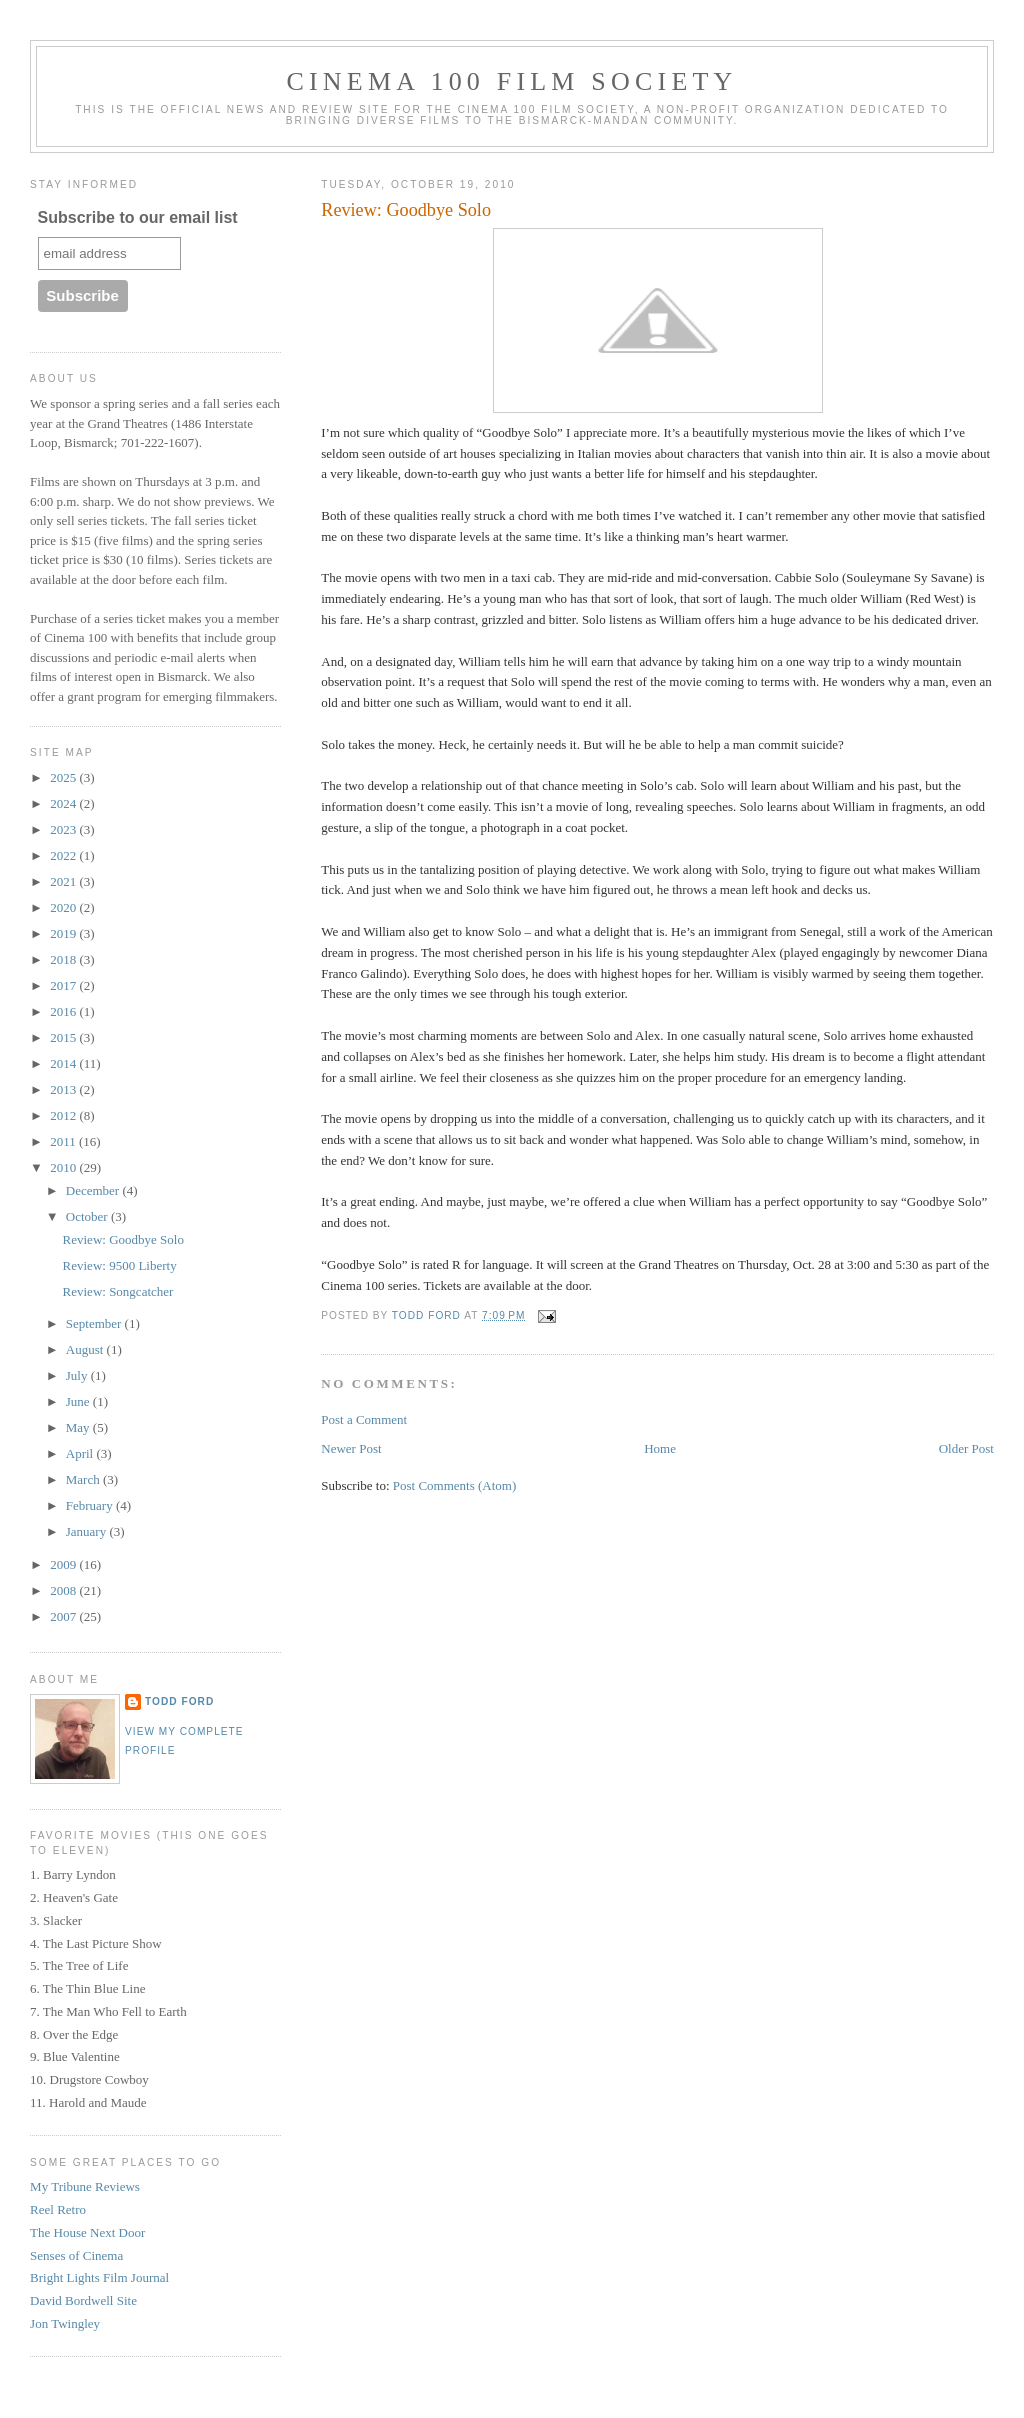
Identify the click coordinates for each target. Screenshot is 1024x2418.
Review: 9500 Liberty (120, 1265)
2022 (64, 855)
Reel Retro (58, 2209)
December (94, 1190)
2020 (64, 907)
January (88, 1531)
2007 (64, 1616)
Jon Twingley (65, 2323)
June (79, 1401)
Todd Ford (179, 1701)
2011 (64, 1141)
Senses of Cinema (76, 2255)
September (95, 1323)
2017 (64, 985)
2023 (64, 829)
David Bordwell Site (83, 2300)
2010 (64, 1167)
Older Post (966, 1448)
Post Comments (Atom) (455, 1485)
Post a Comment (364, 1419)
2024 (64, 803)
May (79, 1427)
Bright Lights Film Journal (99, 2277)
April (81, 1453)
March (84, 1479)
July (78, 1375)
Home (660, 1448)
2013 (64, 1089)
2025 (64, 777)
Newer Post (351, 1448)
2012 (64, 1115)
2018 (64, 959)
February (91, 1505)
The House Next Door (87, 2232)
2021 (64, 881)
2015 (64, 1037)
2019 (64, 933)
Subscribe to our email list (138, 217)
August (86, 1349)
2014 (64, 1063)
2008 (64, 1590)
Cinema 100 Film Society (511, 81)
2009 (64, 1564)
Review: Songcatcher (118, 1291)
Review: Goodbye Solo (123, 1239)
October (88, 1216)
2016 (64, 1011)
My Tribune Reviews (85, 2186)
